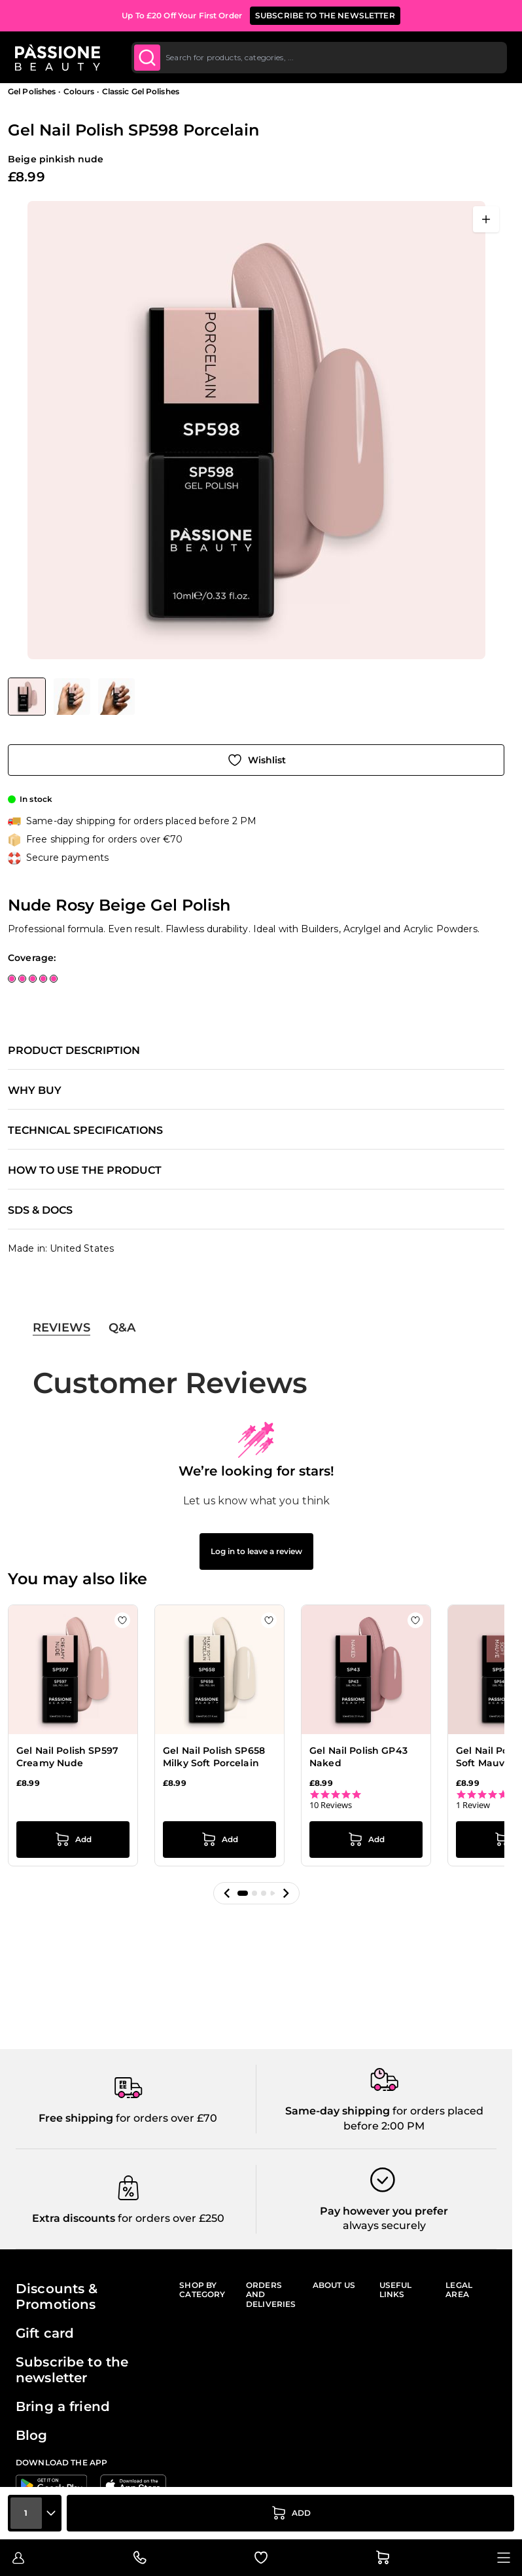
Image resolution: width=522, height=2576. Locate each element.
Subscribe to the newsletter (72, 2370)
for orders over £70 (165, 2118)
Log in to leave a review (256, 1551)
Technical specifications (85, 1130)
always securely (384, 2225)
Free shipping (76, 2118)
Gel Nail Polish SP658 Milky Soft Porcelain (214, 1757)
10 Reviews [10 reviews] (330, 1805)
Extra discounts (73, 2218)
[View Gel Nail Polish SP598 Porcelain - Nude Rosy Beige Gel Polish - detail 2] (116, 697)
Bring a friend (63, 2406)
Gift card (45, 2333)
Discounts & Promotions (57, 2296)
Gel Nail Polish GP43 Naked (358, 1757)
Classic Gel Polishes (140, 91)
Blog (32, 2435)
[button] (227, 1893)
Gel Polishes (32, 91)
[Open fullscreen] (486, 219)
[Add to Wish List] (256, 760)
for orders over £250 (169, 2218)
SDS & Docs (40, 1210)
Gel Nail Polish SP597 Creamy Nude (67, 1757)
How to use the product (85, 1170)
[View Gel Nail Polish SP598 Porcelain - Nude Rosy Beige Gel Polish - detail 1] (72, 697)
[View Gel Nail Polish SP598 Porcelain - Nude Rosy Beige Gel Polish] (27, 697)
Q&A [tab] (122, 1327)
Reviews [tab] (61, 1327)
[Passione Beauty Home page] (58, 58)
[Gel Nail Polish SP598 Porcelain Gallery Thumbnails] (71, 697)
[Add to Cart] (290, 2513)
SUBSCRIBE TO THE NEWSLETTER (325, 15)
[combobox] (319, 57)
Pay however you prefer (384, 2211)
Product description (74, 1050)
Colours (79, 91)
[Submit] (148, 57)
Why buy (34, 1090)
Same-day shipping (337, 2111)
